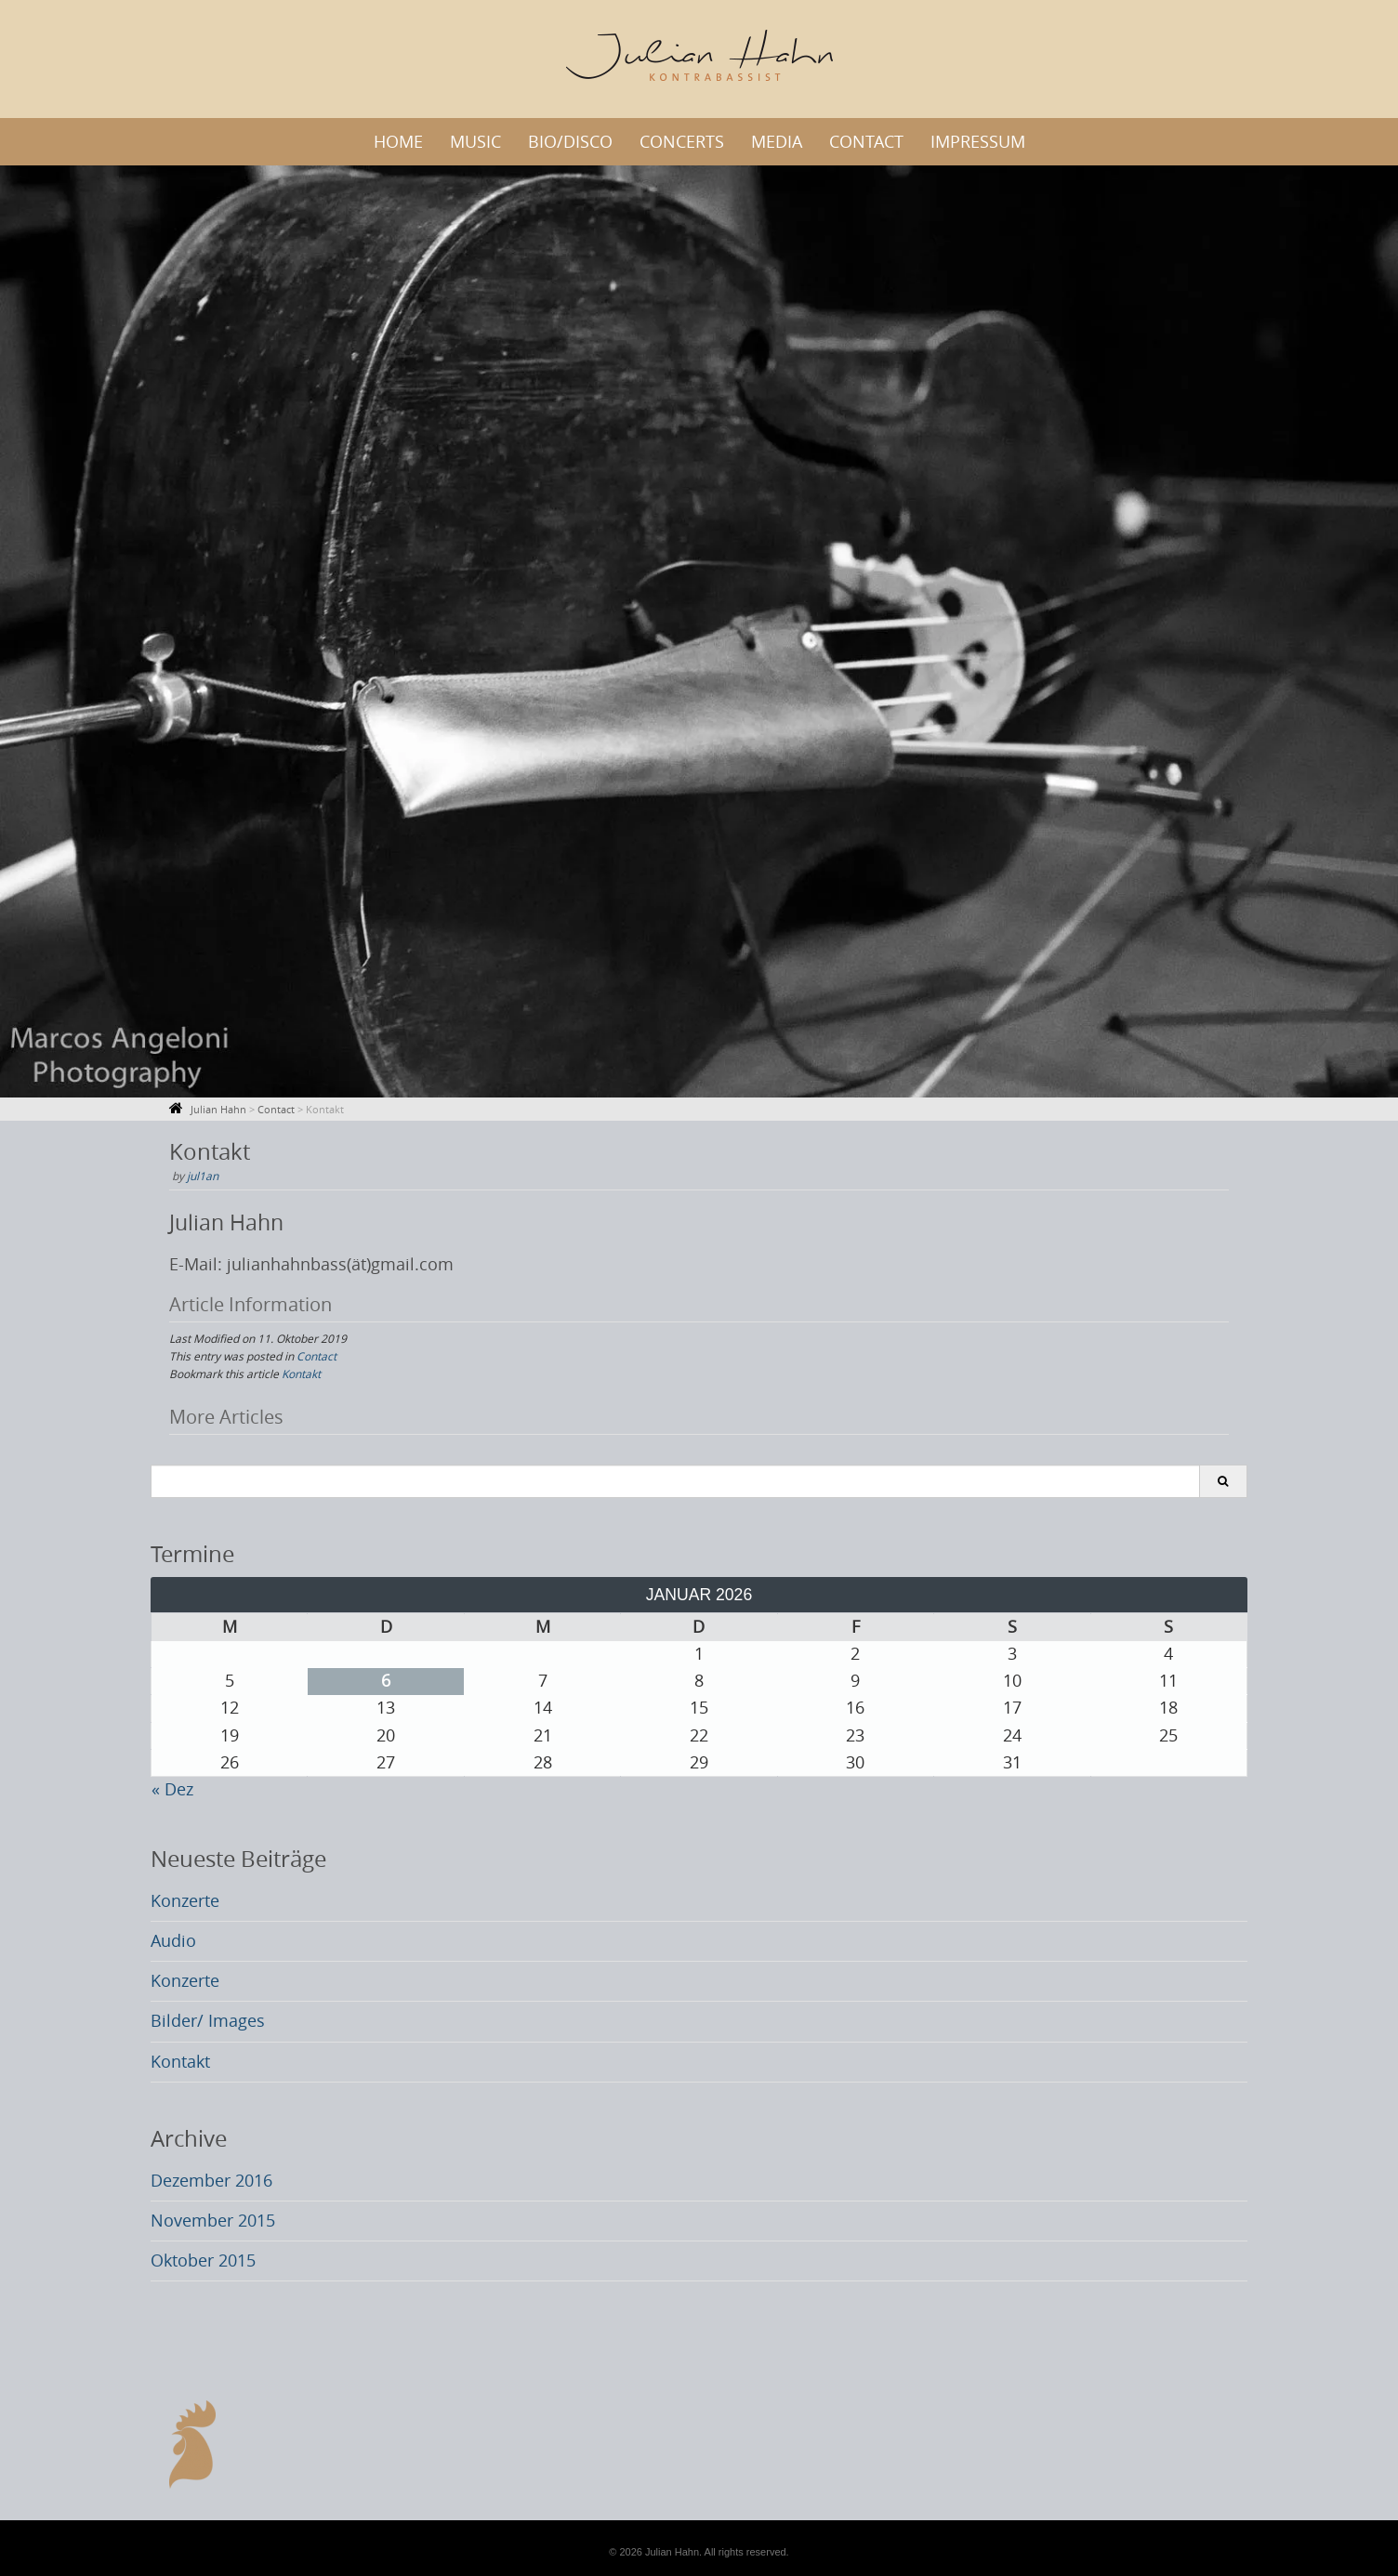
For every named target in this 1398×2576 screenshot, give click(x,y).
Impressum (977, 141)
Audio (173, 1941)
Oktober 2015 (203, 2260)
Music (475, 141)
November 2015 (213, 2220)
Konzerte (185, 1901)
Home (398, 141)
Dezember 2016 (211, 2180)
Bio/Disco (570, 141)
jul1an (202, 1175)
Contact (866, 141)
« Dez (172, 1789)
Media (776, 141)
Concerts (682, 141)
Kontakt (301, 1373)
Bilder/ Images (208, 2020)
